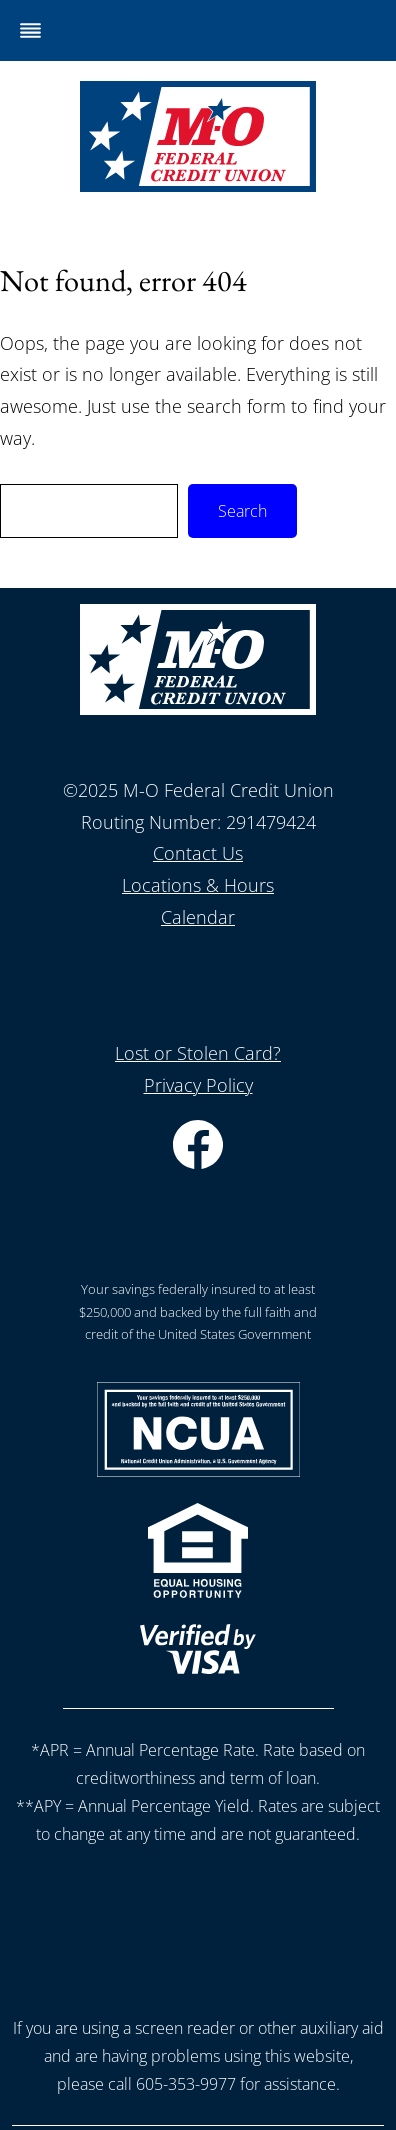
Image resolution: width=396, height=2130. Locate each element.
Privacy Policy (198, 1085)
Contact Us (198, 853)
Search (242, 511)
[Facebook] (198, 1162)
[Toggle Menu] (30, 30)
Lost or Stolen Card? (198, 1053)
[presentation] (198, 1926)
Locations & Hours (198, 885)
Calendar (198, 917)
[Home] (198, 185)
